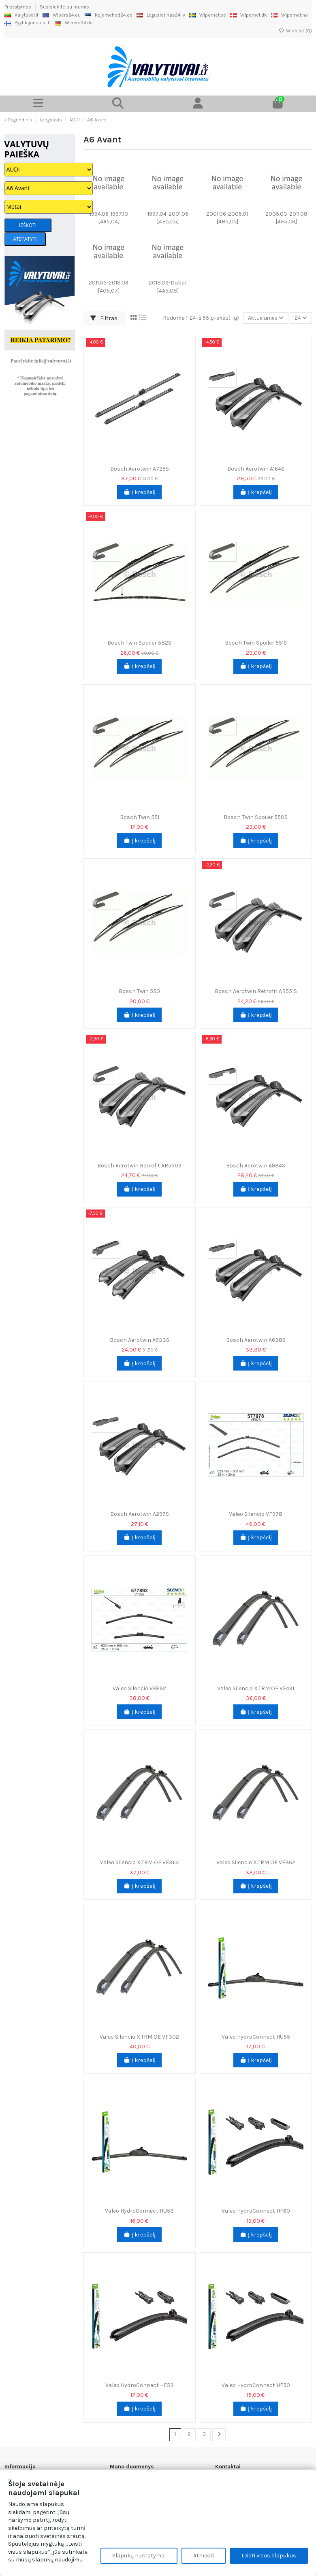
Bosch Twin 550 (139, 991)
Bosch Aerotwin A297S (139, 1514)
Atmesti (203, 2555)
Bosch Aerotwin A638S (256, 1340)
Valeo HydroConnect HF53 (139, 2385)
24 (300, 317)
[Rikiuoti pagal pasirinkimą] (264, 318)
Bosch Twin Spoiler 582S (139, 642)
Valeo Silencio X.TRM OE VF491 (255, 1688)
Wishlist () (295, 31)
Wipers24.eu (62, 15)
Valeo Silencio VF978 (255, 1514)
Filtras (103, 317)
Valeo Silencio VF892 (139, 1688)
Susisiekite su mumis (64, 7)
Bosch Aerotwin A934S (255, 1165)
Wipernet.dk (248, 15)
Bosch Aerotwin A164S (255, 468)
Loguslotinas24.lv (161, 15)
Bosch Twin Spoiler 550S (256, 817)
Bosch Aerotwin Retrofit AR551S (256, 991)
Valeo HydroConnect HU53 (139, 2210)
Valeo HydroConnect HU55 (256, 2036)
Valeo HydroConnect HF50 (256, 2385)
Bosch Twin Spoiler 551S (256, 642)
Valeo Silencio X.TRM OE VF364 (139, 1862)
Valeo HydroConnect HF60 (256, 2210)
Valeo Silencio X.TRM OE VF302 (139, 2036)
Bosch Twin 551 (139, 817)
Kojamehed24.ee (108, 15)
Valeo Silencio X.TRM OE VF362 (255, 1862)
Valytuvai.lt (21, 15)
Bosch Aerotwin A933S (139, 1340)
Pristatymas (18, 7)
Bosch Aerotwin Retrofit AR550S (139, 1165)
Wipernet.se (207, 15)
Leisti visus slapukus (268, 2555)
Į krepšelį (139, 492)
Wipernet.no (289, 15)
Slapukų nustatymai (139, 2555)
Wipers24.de (74, 22)
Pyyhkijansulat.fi (27, 22)
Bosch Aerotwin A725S (139, 468)
